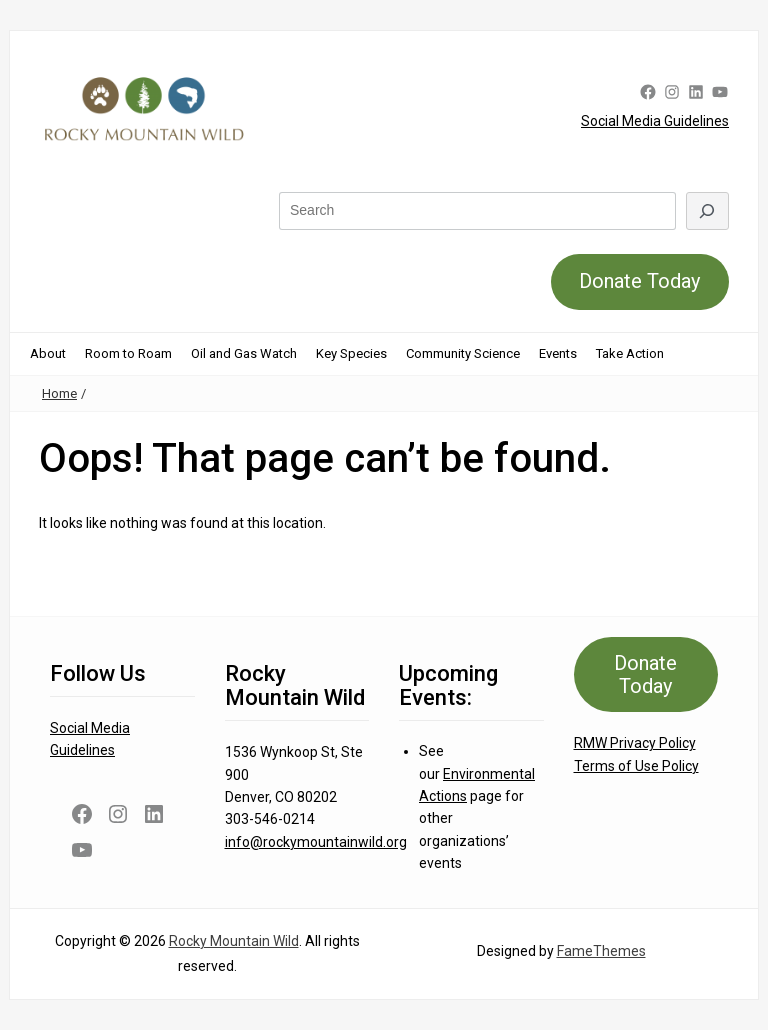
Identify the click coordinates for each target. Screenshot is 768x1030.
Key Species (351, 353)
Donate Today (639, 281)
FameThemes (601, 951)
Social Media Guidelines (655, 121)
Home (59, 393)
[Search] (708, 210)
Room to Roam (128, 353)
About (48, 353)
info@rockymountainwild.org (316, 842)
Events (558, 353)
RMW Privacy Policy (635, 743)
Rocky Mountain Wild (234, 941)
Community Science (463, 353)
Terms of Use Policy (636, 766)
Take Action (630, 353)
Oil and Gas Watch (244, 353)
